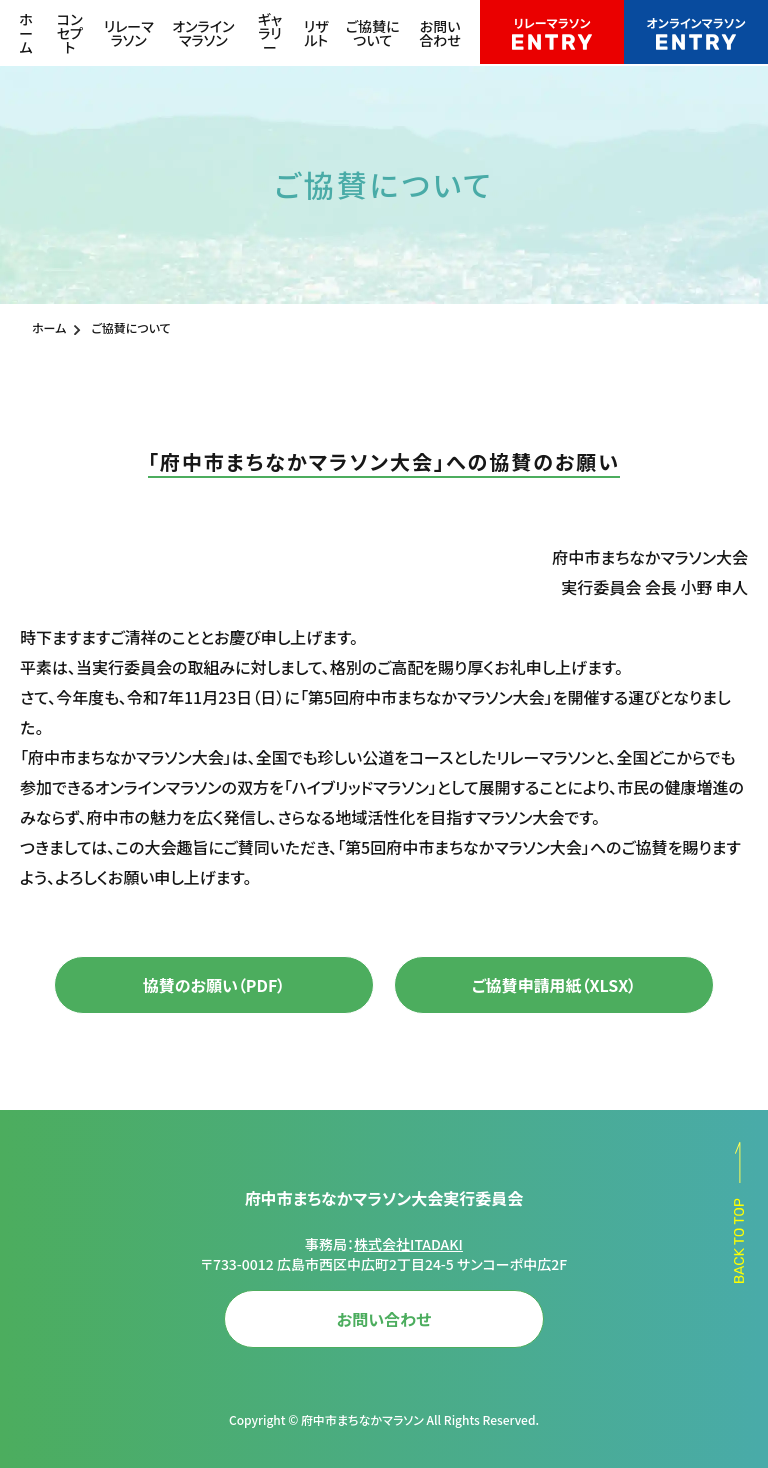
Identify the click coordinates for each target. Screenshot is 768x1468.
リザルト (316, 33)
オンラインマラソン (203, 33)
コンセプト (70, 33)
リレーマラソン (129, 33)
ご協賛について (373, 33)
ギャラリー (270, 33)
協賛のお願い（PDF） (214, 985)
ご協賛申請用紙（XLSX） (554, 985)
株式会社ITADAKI (408, 1244)
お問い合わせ (440, 33)
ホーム (26, 33)
